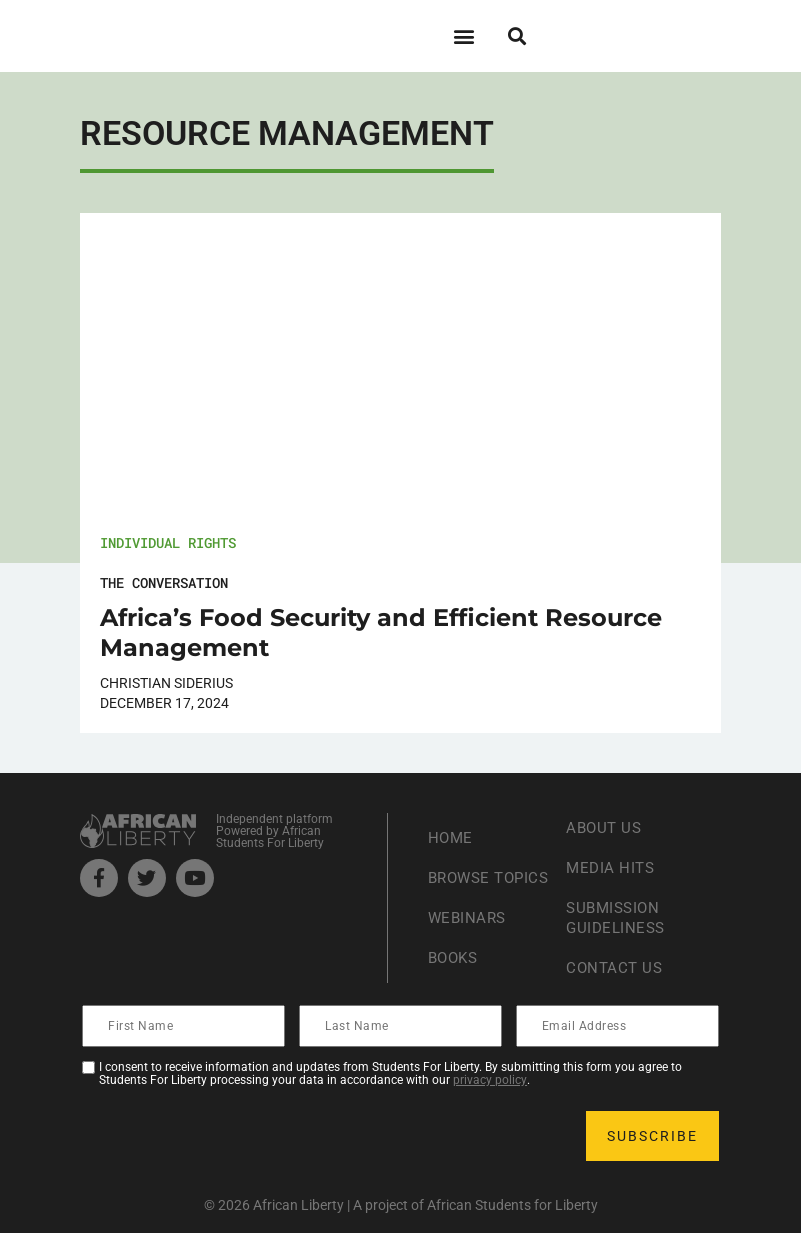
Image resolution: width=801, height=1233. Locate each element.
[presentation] (236, 1136)
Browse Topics (461, 877)
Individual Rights (168, 542)
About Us (605, 827)
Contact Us (616, 967)
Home (451, 827)
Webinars (469, 927)
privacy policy (490, 1080)
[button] (464, 35)
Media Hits (612, 867)
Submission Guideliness (618, 917)
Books (455, 967)
